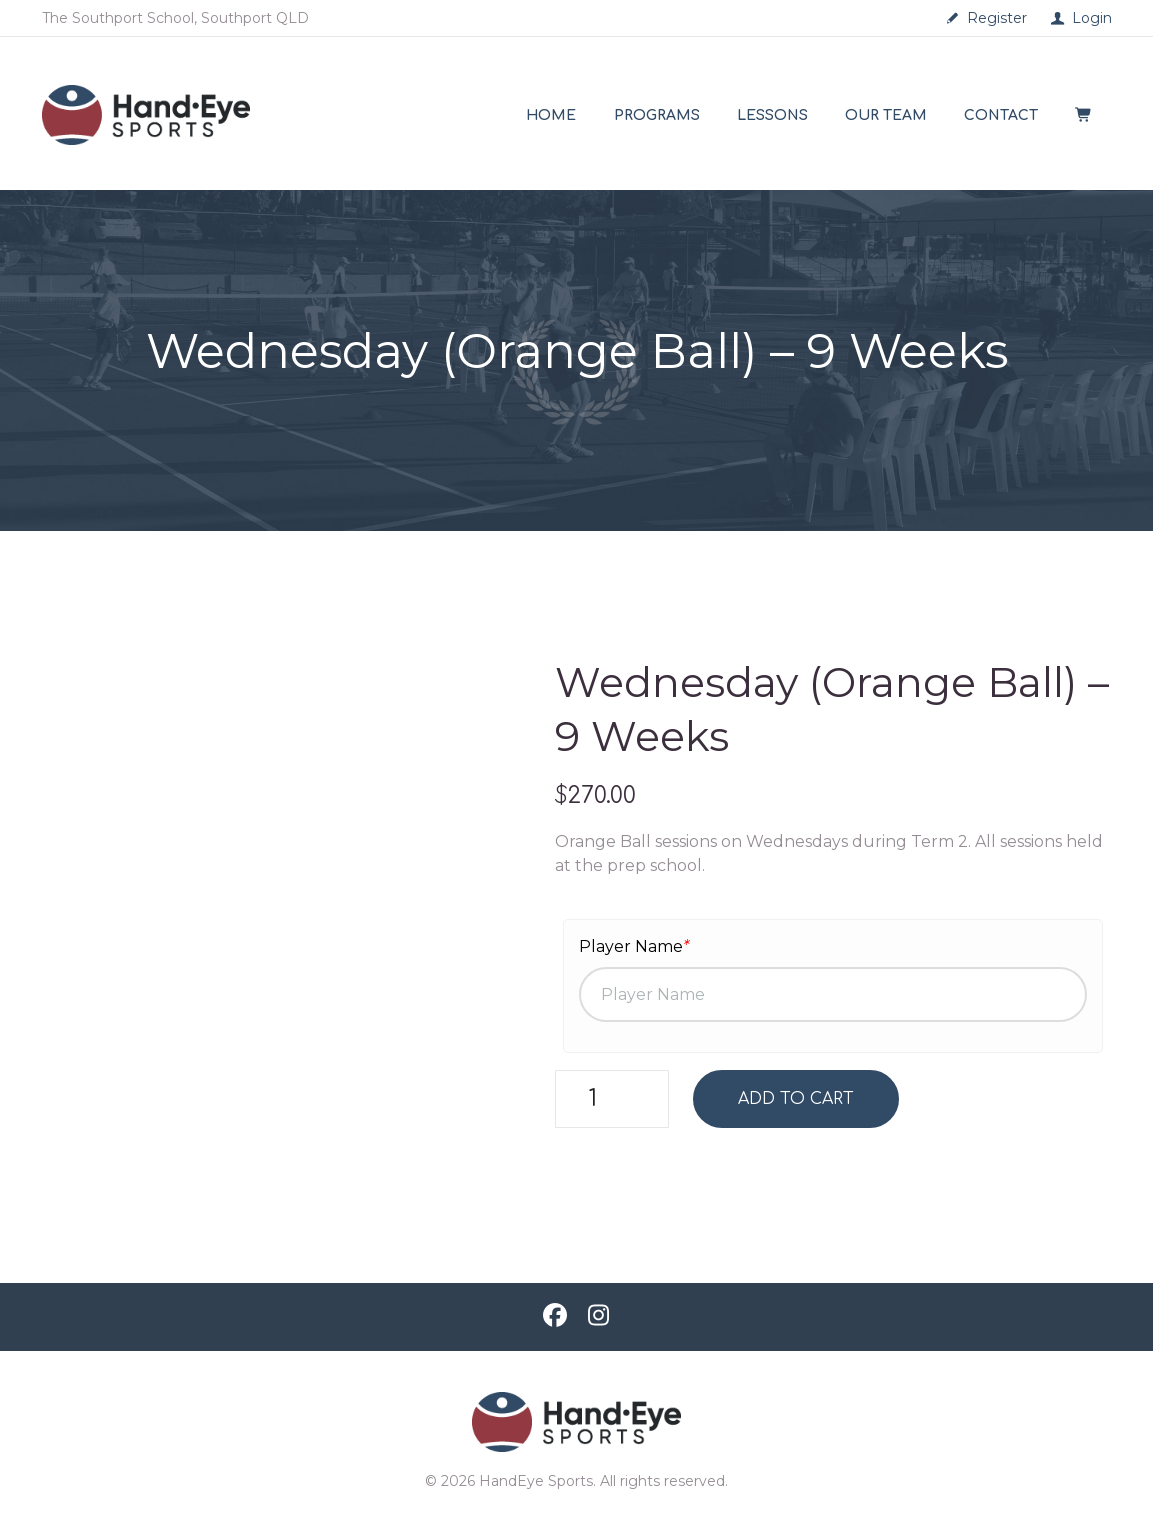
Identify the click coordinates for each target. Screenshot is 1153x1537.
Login (1092, 18)
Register (997, 18)
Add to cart (797, 1099)
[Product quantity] (612, 1099)
